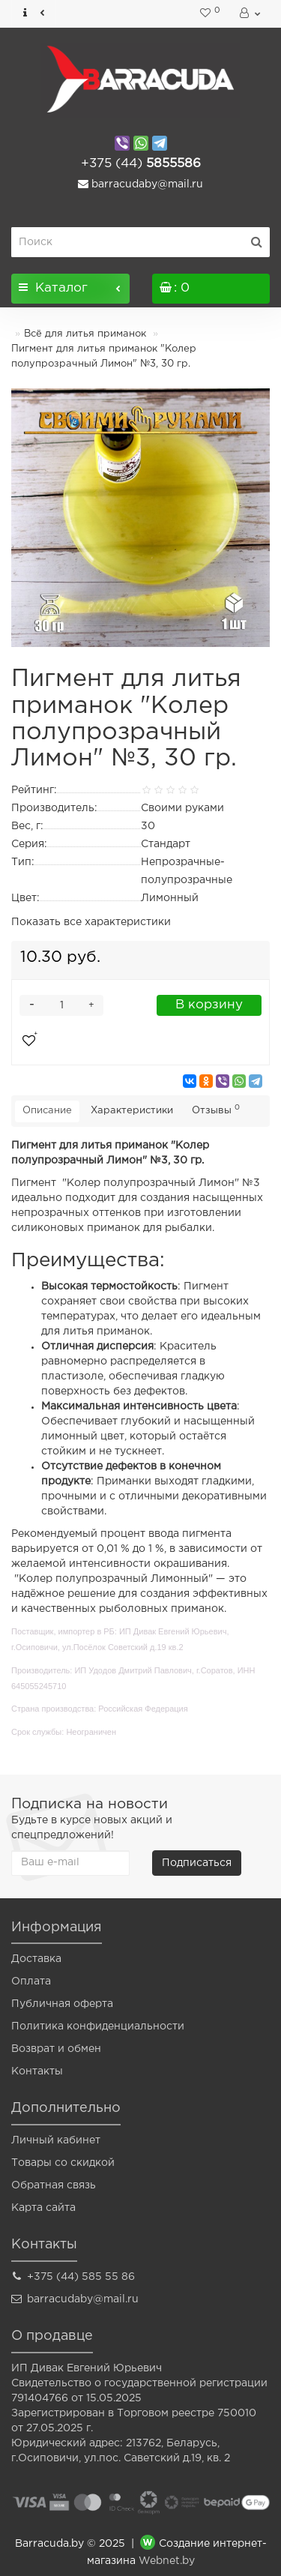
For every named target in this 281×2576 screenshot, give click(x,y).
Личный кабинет (55, 2140)
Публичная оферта (62, 2003)
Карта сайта (43, 2207)
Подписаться (197, 1863)
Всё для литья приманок (85, 334)
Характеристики (132, 1111)
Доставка (36, 1958)
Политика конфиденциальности (97, 2026)
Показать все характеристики (91, 922)
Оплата (31, 1981)
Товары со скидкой (63, 2162)
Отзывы (216, 1109)
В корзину (209, 1005)
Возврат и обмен (56, 2048)
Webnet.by (167, 2561)
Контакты (37, 2071)
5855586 (141, 163)
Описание (47, 1111)
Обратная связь (53, 2185)
